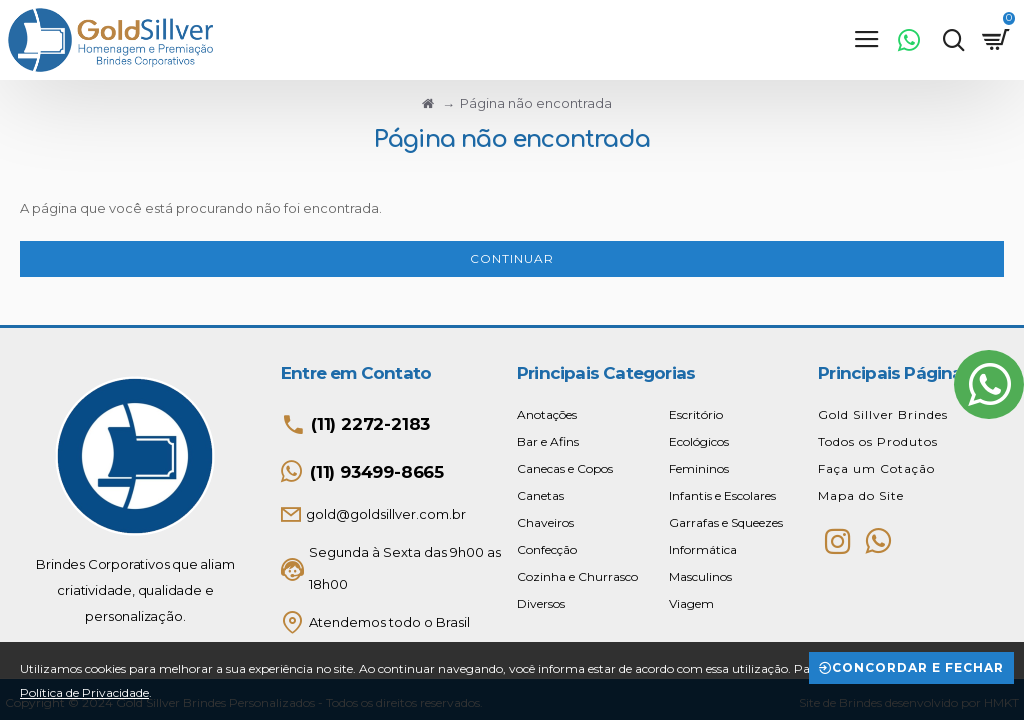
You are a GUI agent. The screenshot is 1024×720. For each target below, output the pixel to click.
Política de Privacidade (84, 692)
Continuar (512, 258)
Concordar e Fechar (918, 667)
